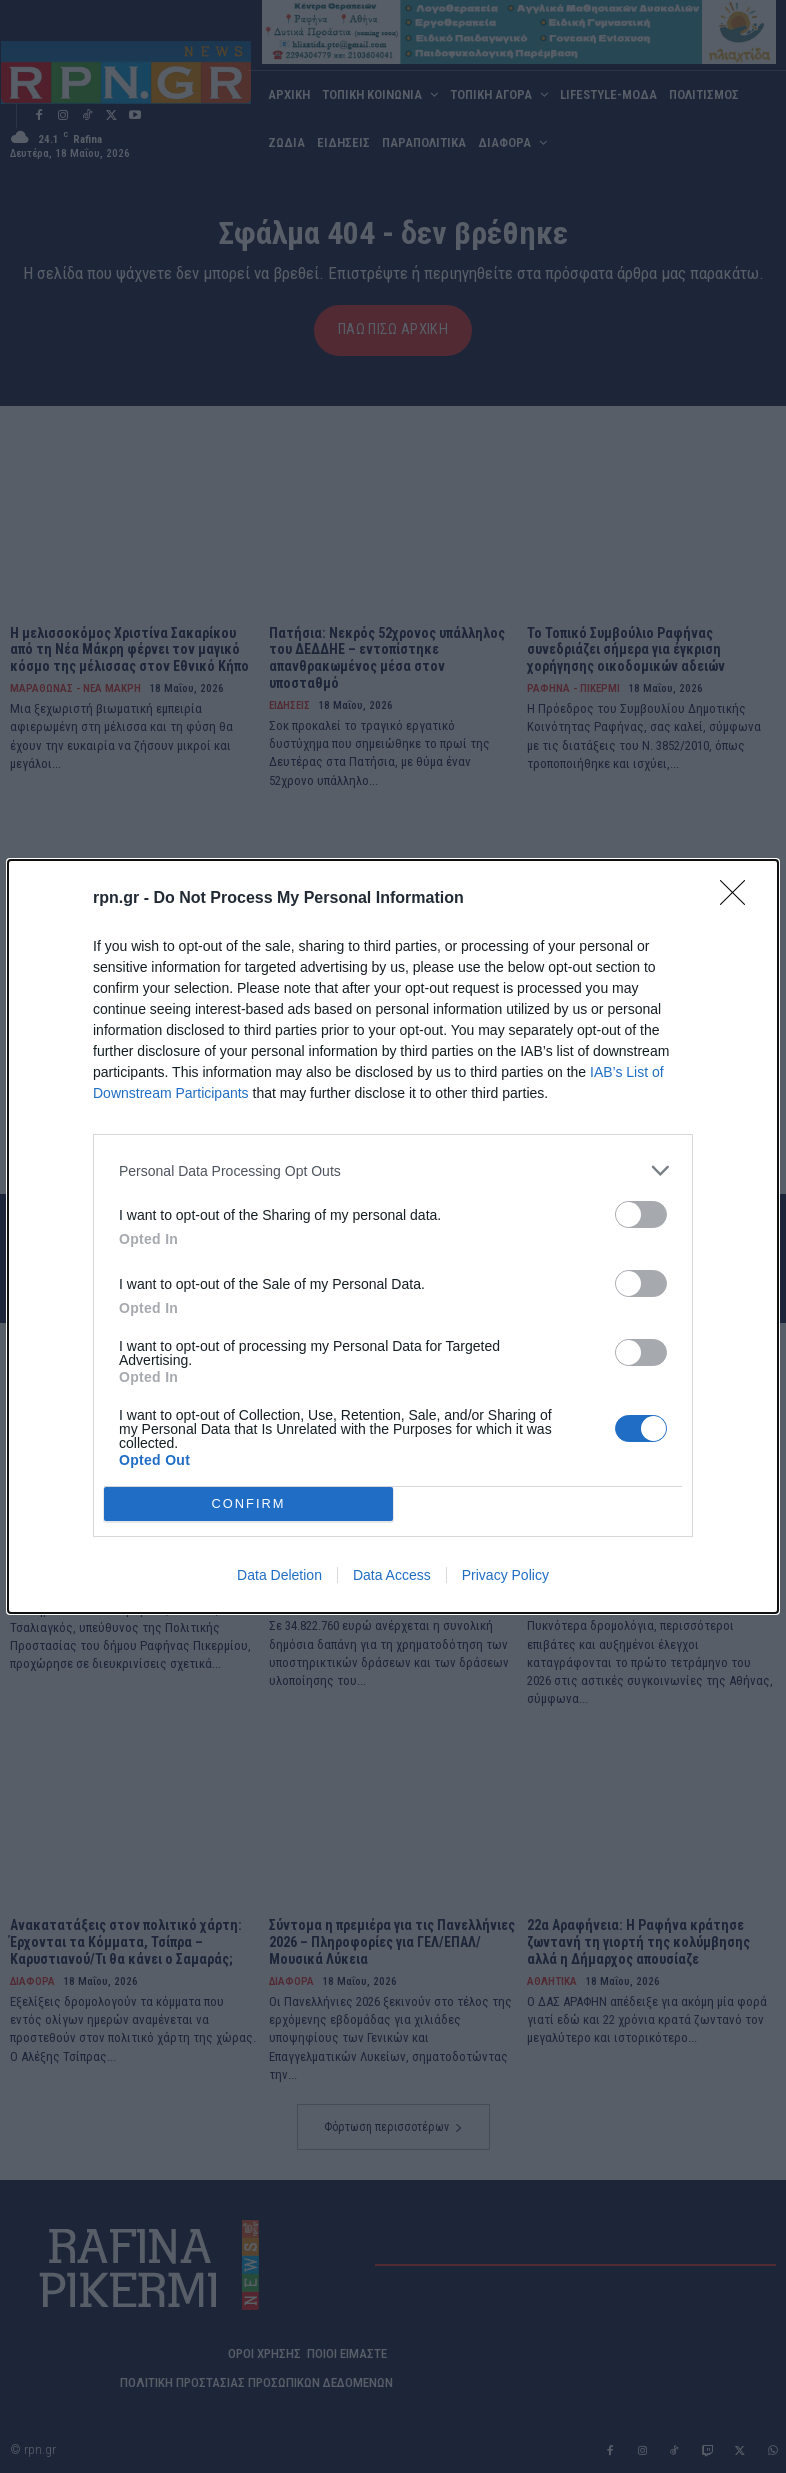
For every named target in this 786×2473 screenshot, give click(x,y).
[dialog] (393, 1236)
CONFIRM (248, 1504)
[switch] (641, 1214)
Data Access (392, 1575)
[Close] (739, 899)
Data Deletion (279, 1575)
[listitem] (393, 1170)
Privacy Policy (505, 1575)
